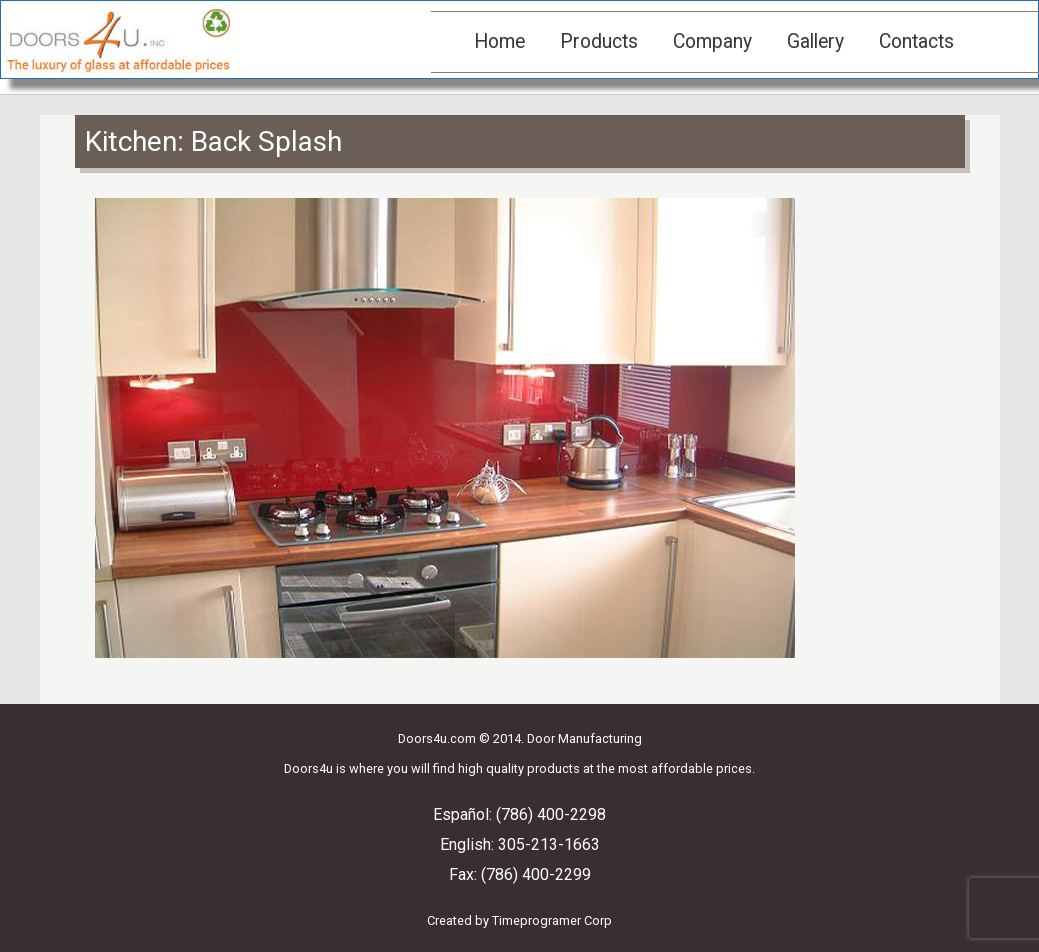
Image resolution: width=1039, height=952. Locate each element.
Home (499, 41)
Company (712, 41)
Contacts (916, 41)
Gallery (815, 41)
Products (599, 41)
